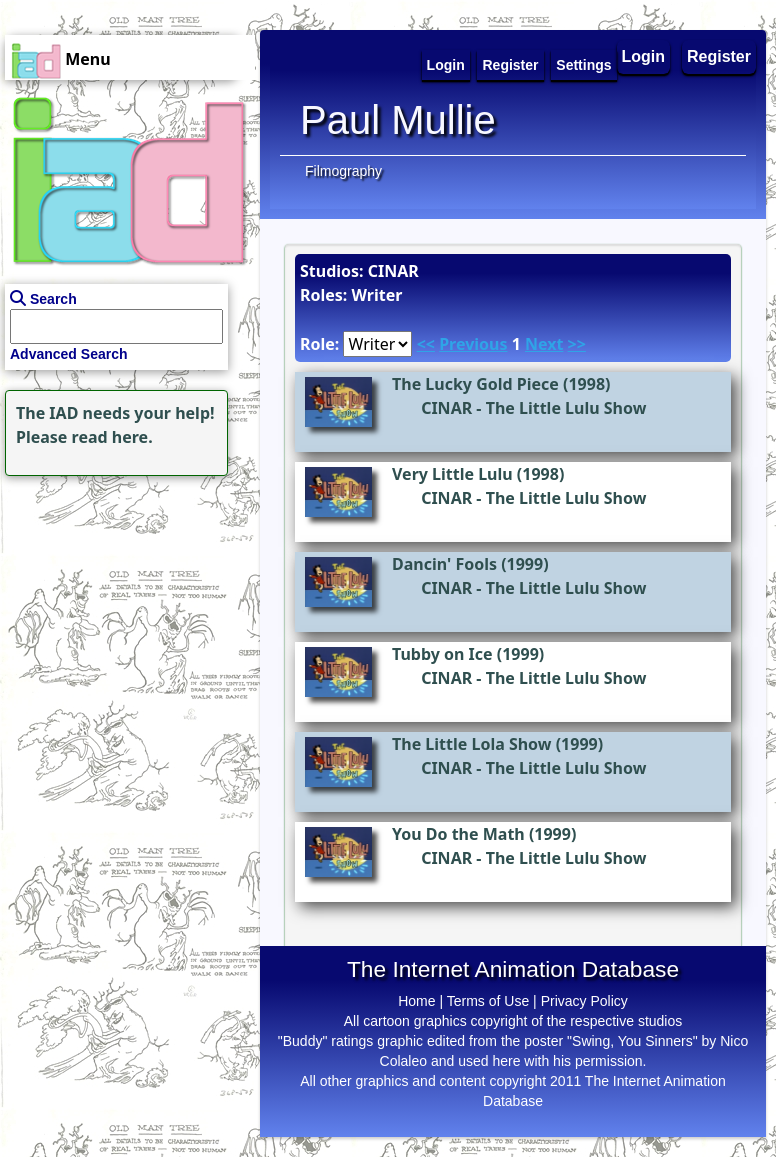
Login (644, 56)
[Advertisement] (125, 606)
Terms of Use (488, 1001)
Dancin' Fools (444, 564)
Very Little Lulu (452, 474)
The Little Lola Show (472, 744)
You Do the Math (458, 834)
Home (416, 1001)
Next (544, 344)
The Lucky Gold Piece (475, 384)
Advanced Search (69, 354)
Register (719, 56)
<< (426, 344)
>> (577, 344)
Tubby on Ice (442, 654)
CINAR (446, 408)
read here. (112, 437)
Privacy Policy (584, 1001)
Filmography (343, 171)
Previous (473, 344)
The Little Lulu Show (566, 408)
